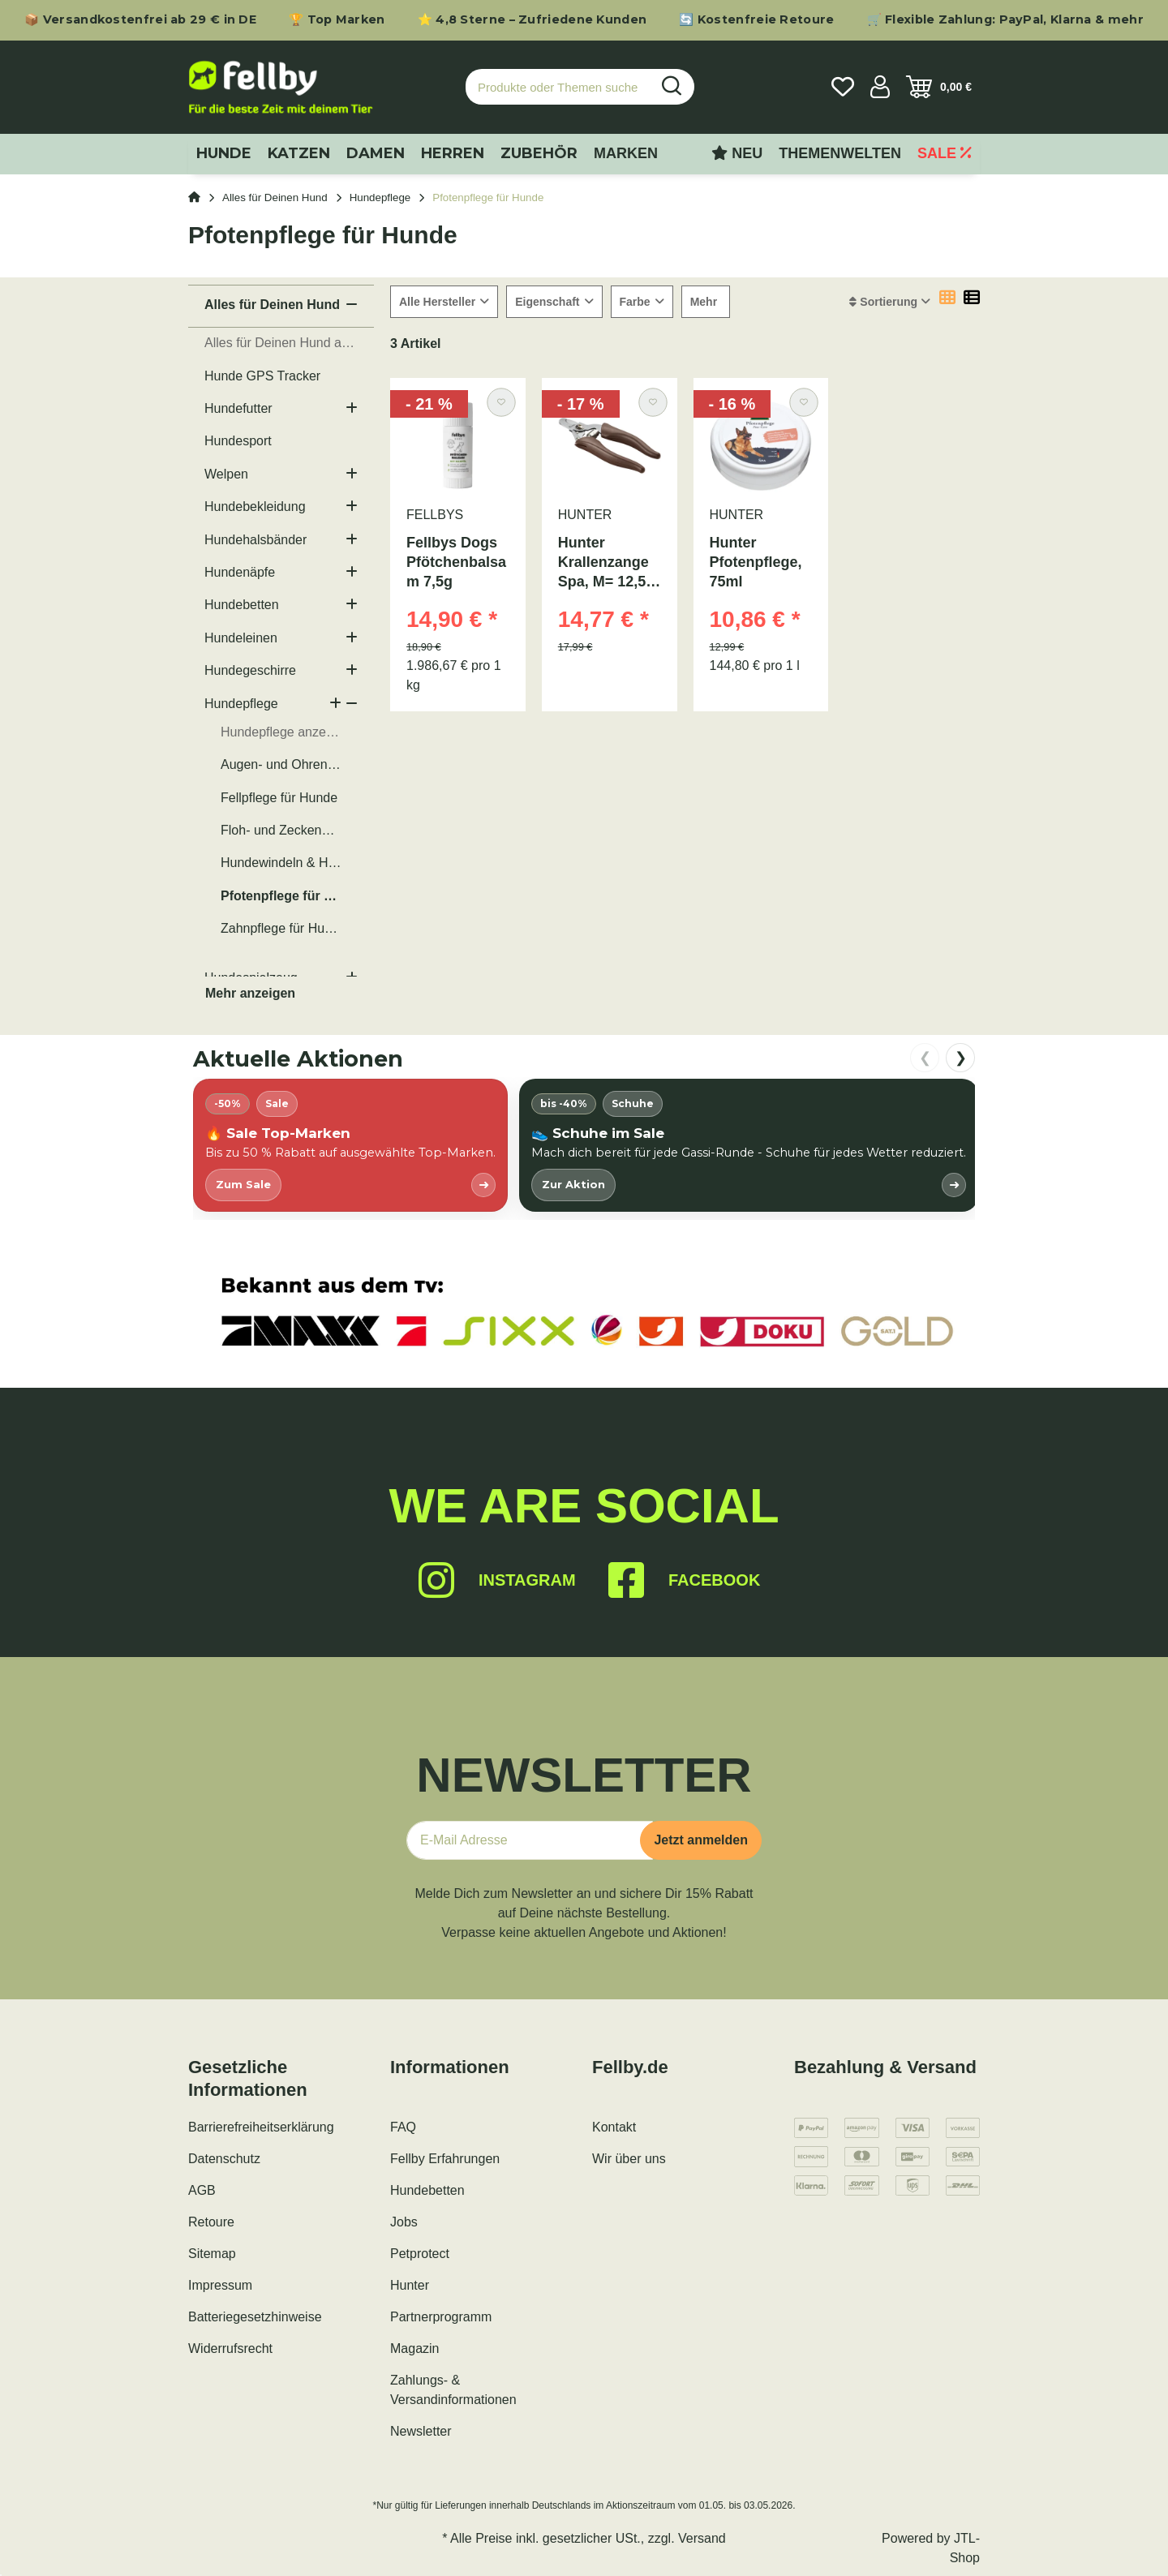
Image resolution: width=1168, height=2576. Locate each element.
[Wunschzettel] (842, 87)
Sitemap (212, 2253)
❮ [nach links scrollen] (925, 1058)
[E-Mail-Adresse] (529, 1840)
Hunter (409, 2285)
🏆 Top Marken (337, 19)
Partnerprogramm (441, 2317)
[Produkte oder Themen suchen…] (558, 87)
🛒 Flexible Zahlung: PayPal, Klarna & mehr (1005, 19)
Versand (702, 2538)
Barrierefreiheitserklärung (261, 2127)
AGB (202, 2190)
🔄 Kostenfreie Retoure (756, 19)
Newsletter (421, 2431)
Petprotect (419, 2253)
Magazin (414, 2348)
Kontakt (614, 2127)
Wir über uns (629, 2159)
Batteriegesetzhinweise (255, 2317)
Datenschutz (224, 2159)
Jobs (404, 2222)
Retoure (211, 2222)
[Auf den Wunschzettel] (501, 402)
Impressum (220, 2285)
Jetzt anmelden (701, 1840)
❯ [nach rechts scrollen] (961, 1058)
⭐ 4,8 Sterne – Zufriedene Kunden (532, 19)
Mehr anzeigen (250, 993)
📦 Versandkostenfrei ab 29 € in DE (140, 19)
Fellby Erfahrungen (445, 2159)
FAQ (403, 2127)
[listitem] (350, 1145)
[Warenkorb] (939, 87)
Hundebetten (427, 2190)
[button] (880, 87)
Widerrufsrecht (230, 2348)
